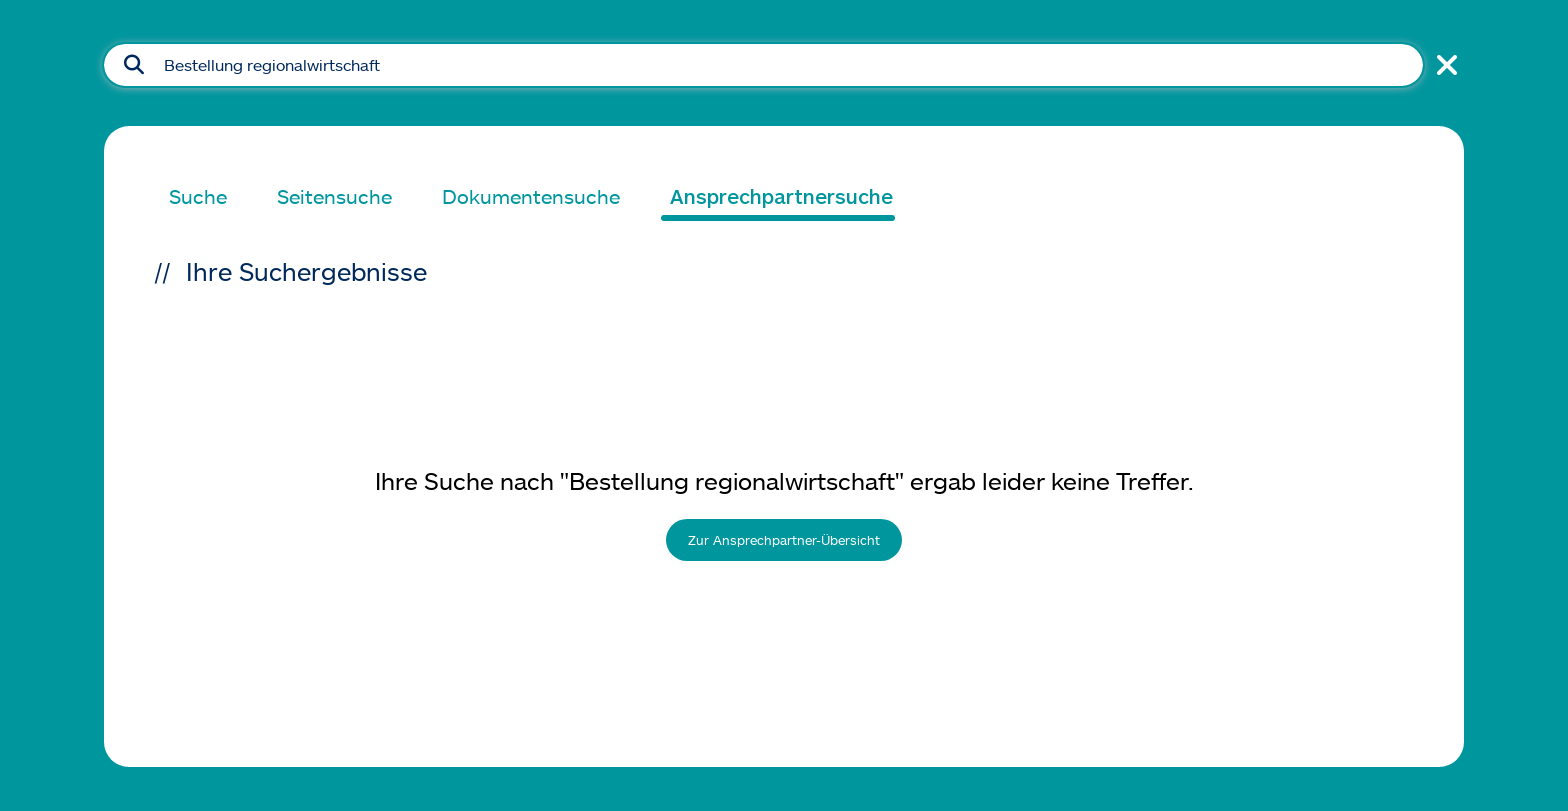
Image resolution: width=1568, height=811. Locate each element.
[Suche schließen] (1443, 65)
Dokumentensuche (531, 196)
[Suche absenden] (134, 65)
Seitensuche (334, 196)
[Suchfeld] (763, 65)
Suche (198, 196)
